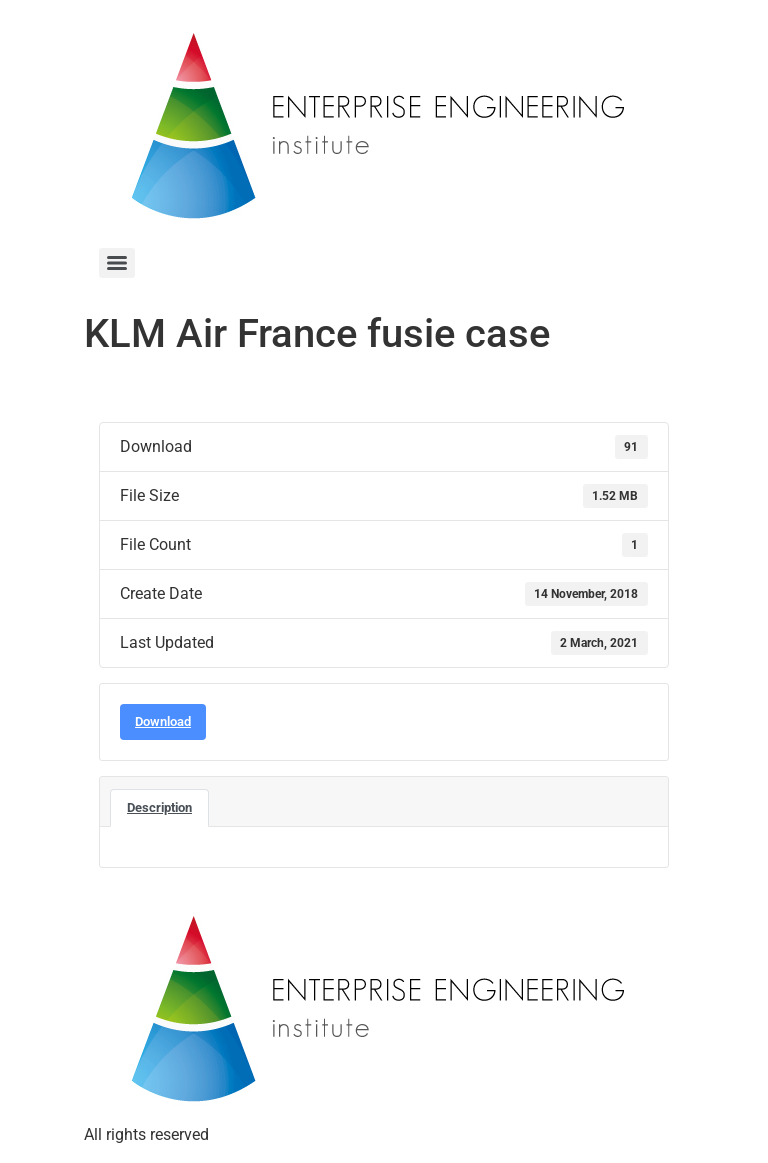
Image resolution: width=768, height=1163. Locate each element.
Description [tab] (159, 807)
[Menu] (117, 263)
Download (163, 721)
